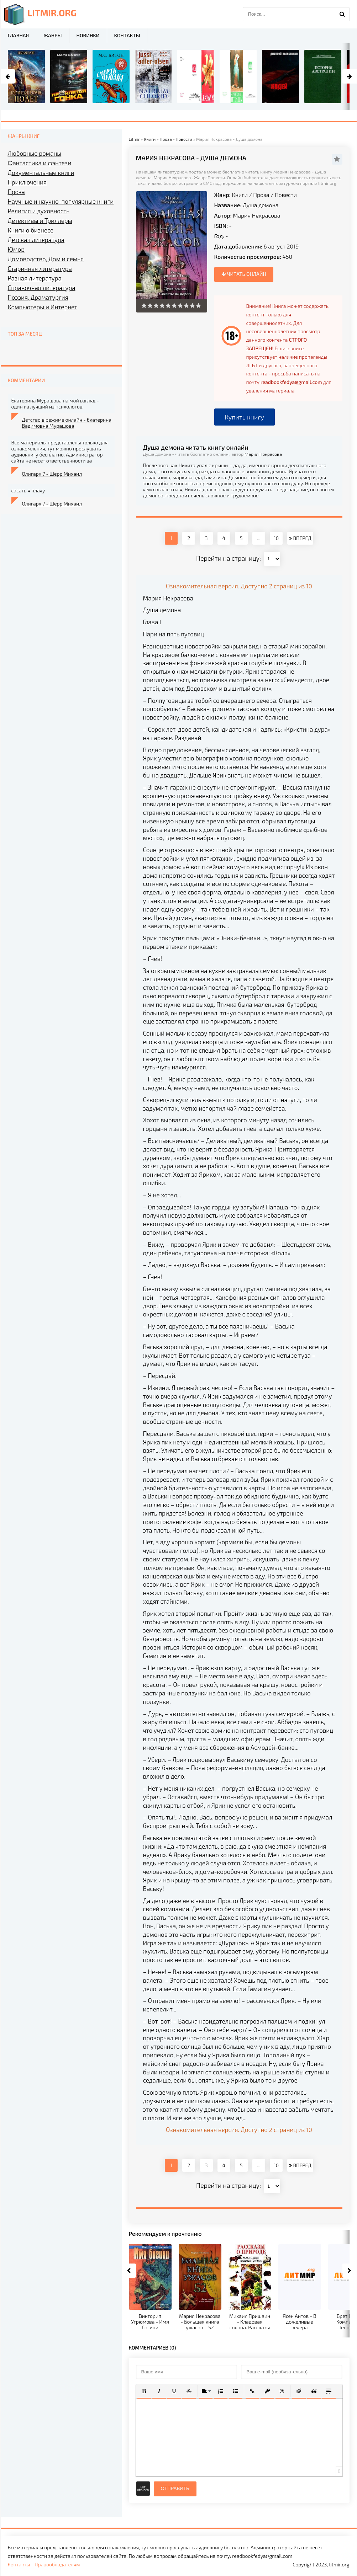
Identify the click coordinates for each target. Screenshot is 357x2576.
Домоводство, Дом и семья (46, 258)
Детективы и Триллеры (40, 220)
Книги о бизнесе (31, 230)
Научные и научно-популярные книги (61, 201)
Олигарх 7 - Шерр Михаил (52, 474)
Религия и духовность (39, 210)
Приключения (27, 182)
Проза (261, 194)
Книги (240, 194)
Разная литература (35, 278)
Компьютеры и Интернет (42, 306)
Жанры (52, 35)
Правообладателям (57, 2564)
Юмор (16, 249)
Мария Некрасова (256, 215)
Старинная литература (40, 268)
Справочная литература (41, 287)
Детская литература (36, 239)
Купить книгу (244, 417)
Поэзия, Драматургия (38, 297)
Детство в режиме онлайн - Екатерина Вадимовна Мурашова (66, 423)
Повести (286, 194)
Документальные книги (41, 172)
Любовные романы (35, 153)
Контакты (127, 35)
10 (276, 538)
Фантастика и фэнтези (40, 162)
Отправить (175, 2488)
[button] (144, 2391)
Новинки (88, 35)
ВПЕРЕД (300, 538)
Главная (18, 35)
